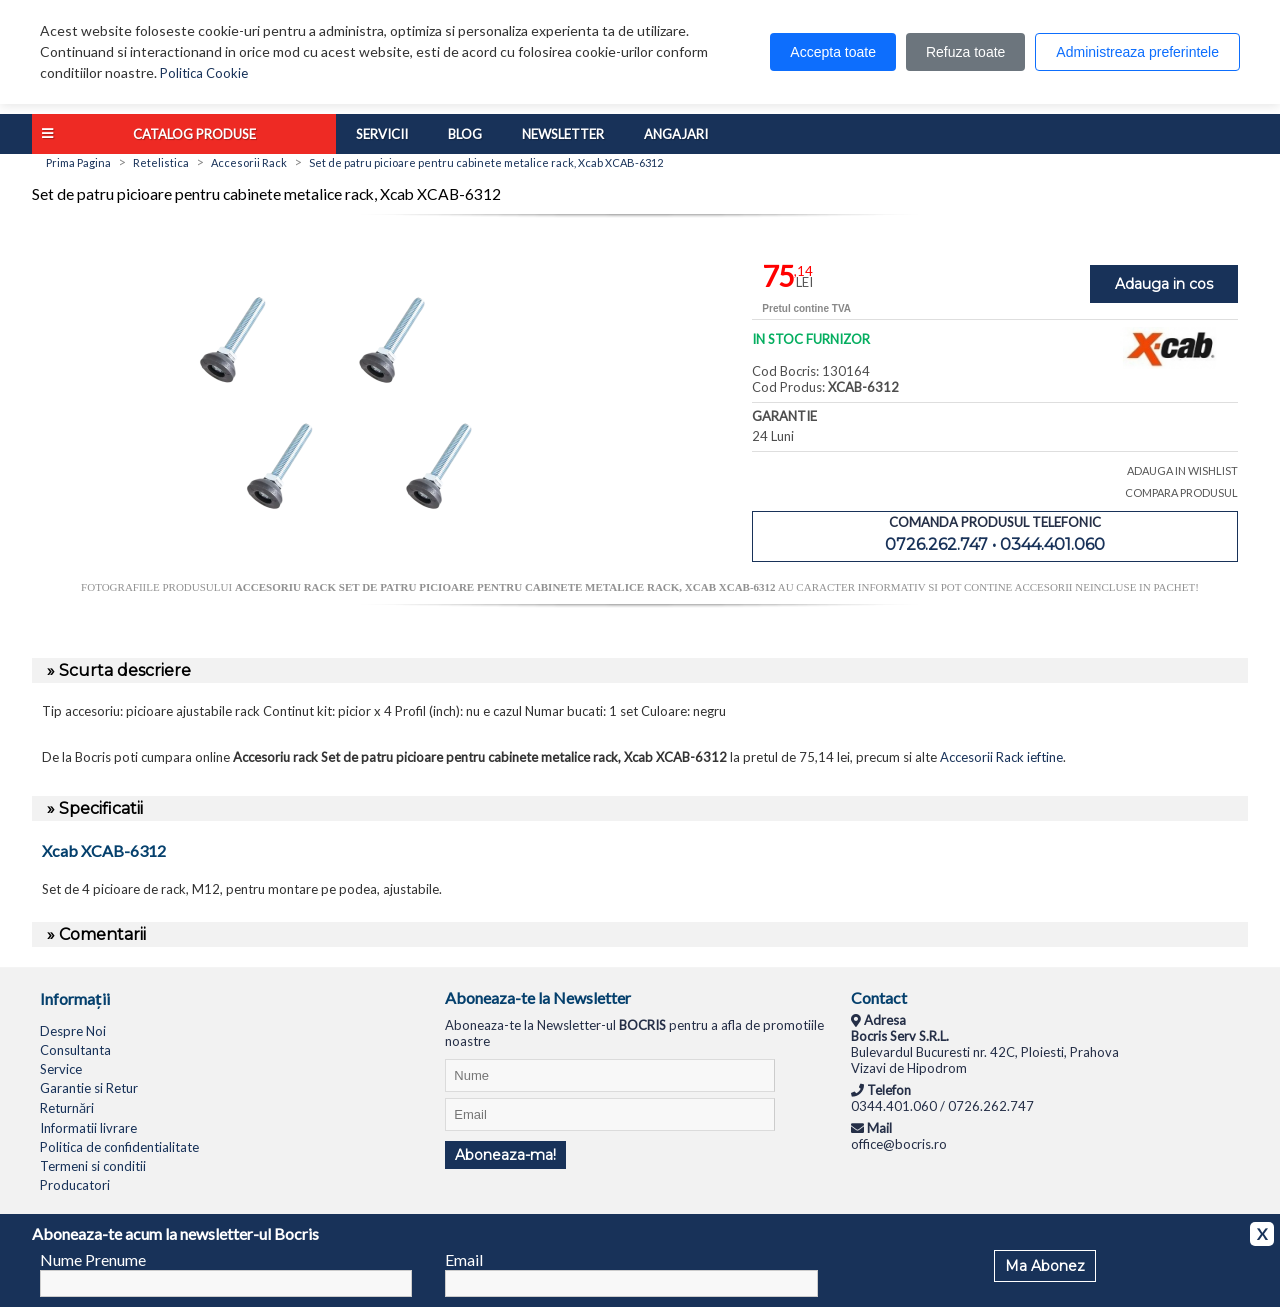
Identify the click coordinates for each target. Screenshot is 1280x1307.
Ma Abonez (1045, 1266)
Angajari (676, 134)
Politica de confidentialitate (119, 1147)
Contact (879, 997)
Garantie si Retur (89, 1088)
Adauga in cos (1164, 284)
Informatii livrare (88, 1128)
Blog (465, 134)
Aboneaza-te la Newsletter (538, 997)
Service (61, 1069)
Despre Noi (73, 1031)
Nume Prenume (93, 1259)
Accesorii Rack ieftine (1001, 757)
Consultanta (75, 1050)
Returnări (67, 1108)
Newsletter (563, 134)
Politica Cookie (204, 73)
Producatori (75, 1185)
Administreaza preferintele (1137, 52)
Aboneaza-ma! (505, 1155)
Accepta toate (833, 52)
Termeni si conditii (93, 1166)
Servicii (382, 134)
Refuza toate (965, 52)
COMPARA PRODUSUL (1181, 492)
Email (464, 1259)
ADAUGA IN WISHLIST (1182, 470)
